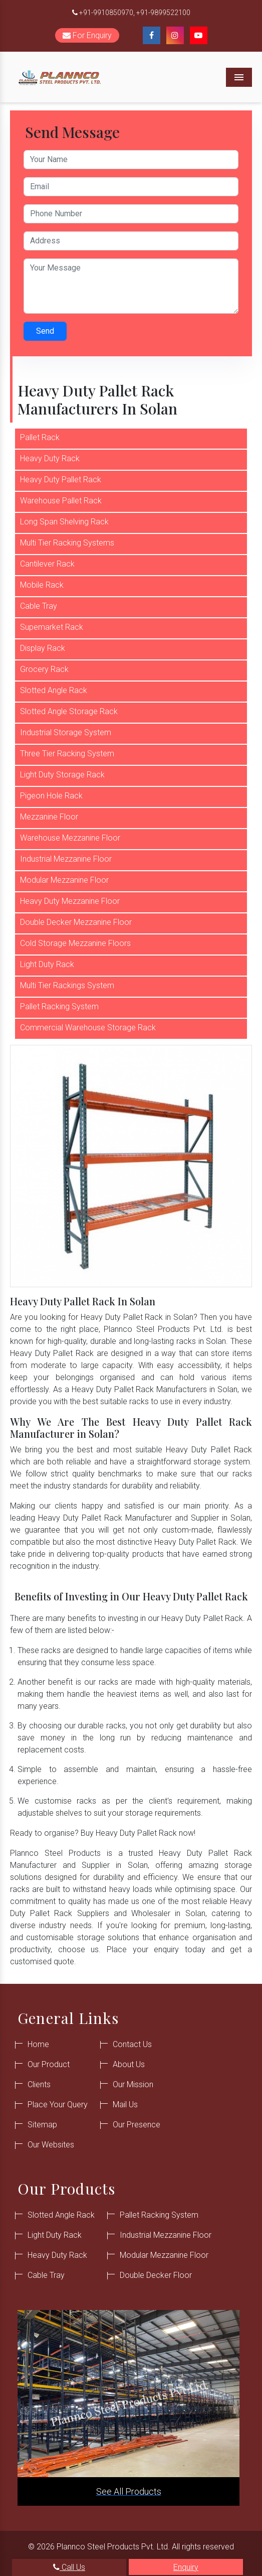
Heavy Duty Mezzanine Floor (70, 901)
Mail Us (125, 2104)
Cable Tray (38, 606)
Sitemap (42, 2124)
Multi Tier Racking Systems (67, 543)
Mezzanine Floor (49, 817)
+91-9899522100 (163, 13)
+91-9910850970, (107, 13)
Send (45, 331)
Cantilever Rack (47, 564)
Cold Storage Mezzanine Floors (75, 943)
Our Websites (51, 2144)
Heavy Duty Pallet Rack (60, 479)
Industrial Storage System (65, 732)
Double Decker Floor (156, 2275)
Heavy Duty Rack (50, 458)
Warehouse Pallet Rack (61, 500)
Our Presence (136, 2124)
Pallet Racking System (59, 1006)
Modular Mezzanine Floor (64, 880)
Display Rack (42, 648)
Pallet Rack (40, 437)
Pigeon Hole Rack (51, 795)
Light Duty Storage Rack (62, 774)
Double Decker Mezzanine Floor (76, 922)
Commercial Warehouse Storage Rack (88, 1027)
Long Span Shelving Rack (64, 521)
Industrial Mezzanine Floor (66, 859)
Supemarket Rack (51, 627)
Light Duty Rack (47, 964)
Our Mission (133, 2084)
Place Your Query (58, 2104)
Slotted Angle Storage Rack (69, 711)
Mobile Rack (42, 585)
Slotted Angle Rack (53, 690)
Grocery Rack (44, 669)
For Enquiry (87, 35)
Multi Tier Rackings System (67, 985)
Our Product (49, 2064)
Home (38, 2044)
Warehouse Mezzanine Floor (70, 838)
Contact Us (132, 2044)
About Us (129, 2064)
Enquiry (185, 2567)
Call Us (69, 2567)
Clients (39, 2084)
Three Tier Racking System (67, 753)
